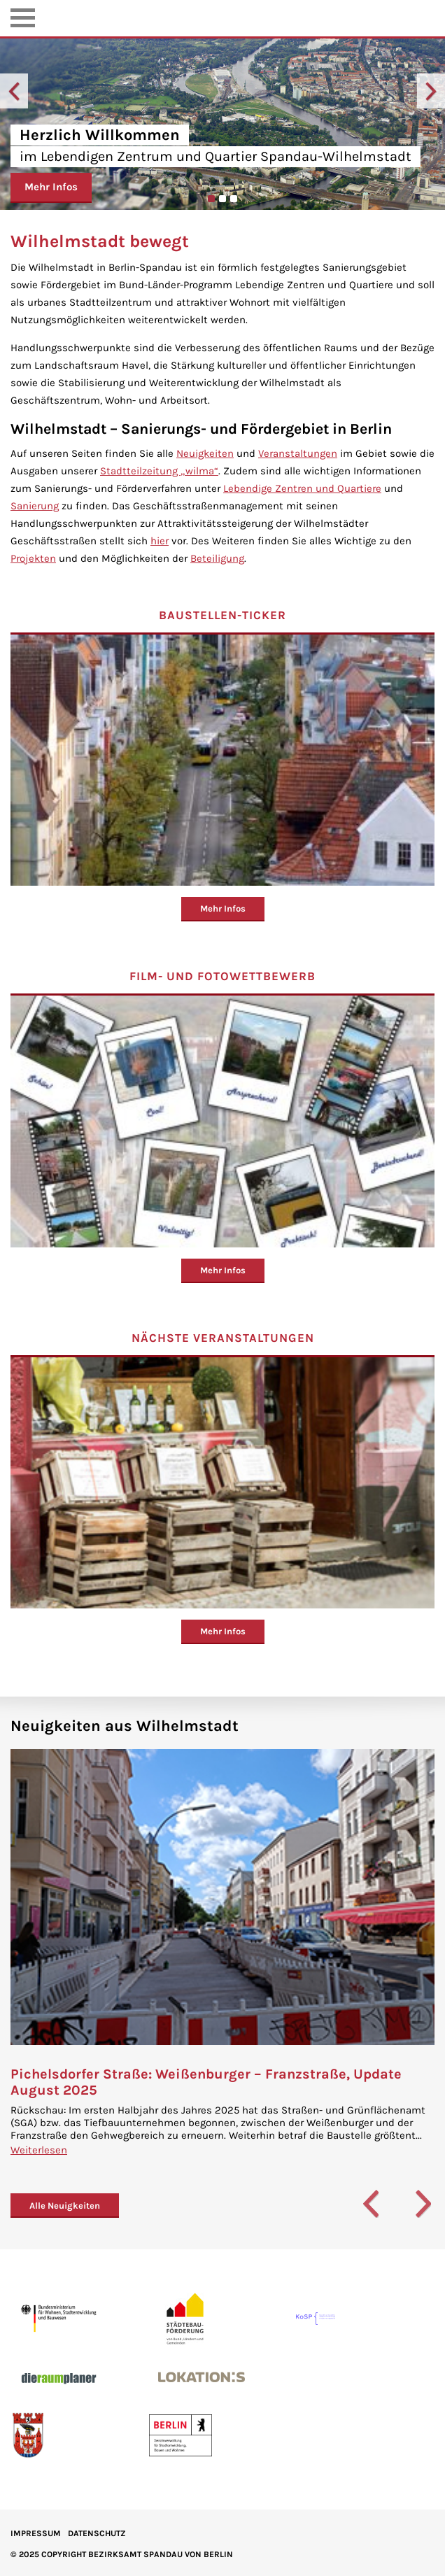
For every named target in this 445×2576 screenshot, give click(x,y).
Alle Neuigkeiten (64, 2205)
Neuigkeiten (205, 453)
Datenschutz (97, 2533)
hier (159, 541)
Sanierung (34, 506)
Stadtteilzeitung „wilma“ (159, 471)
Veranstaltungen (297, 453)
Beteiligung (217, 558)
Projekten (33, 558)
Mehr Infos (51, 187)
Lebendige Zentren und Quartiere (302, 488)
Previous (14, 90)
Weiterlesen (38, 2150)
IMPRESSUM (35, 2533)
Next (431, 90)
